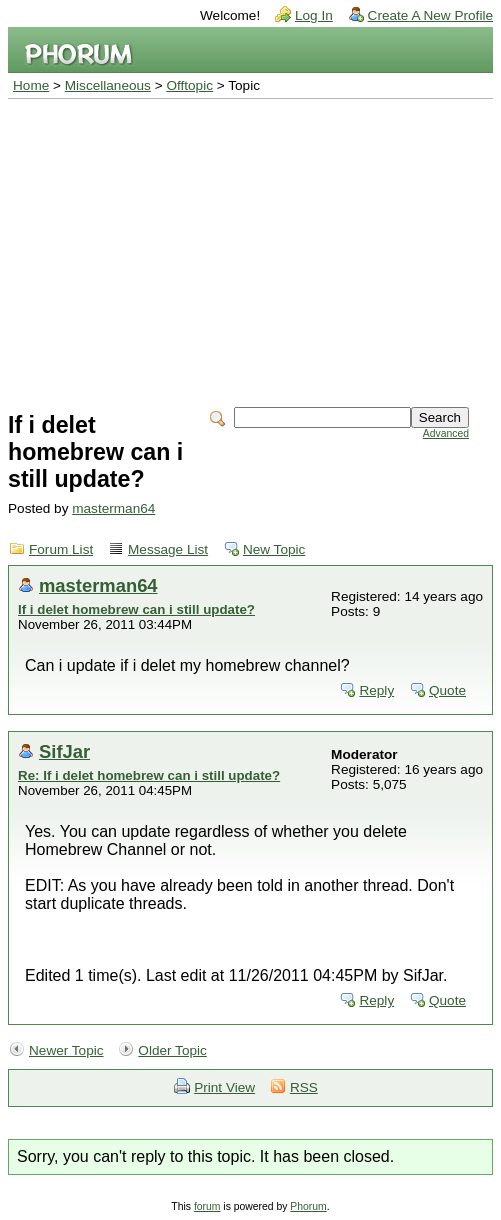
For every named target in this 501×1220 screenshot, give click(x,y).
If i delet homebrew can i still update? (136, 609)
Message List (168, 549)
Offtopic (189, 85)
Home (31, 85)
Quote (447, 690)
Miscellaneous (108, 85)
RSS (304, 1087)
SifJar (64, 751)
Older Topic (172, 1050)
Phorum (308, 1206)
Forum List (61, 549)
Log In (314, 15)
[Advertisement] (250, 249)
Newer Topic (66, 1050)
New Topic (274, 549)
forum (207, 1206)
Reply (376, 690)
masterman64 (113, 508)
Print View (224, 1087)
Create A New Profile (430, 15)
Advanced (446, 433)
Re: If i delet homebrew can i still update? (149, 775)
